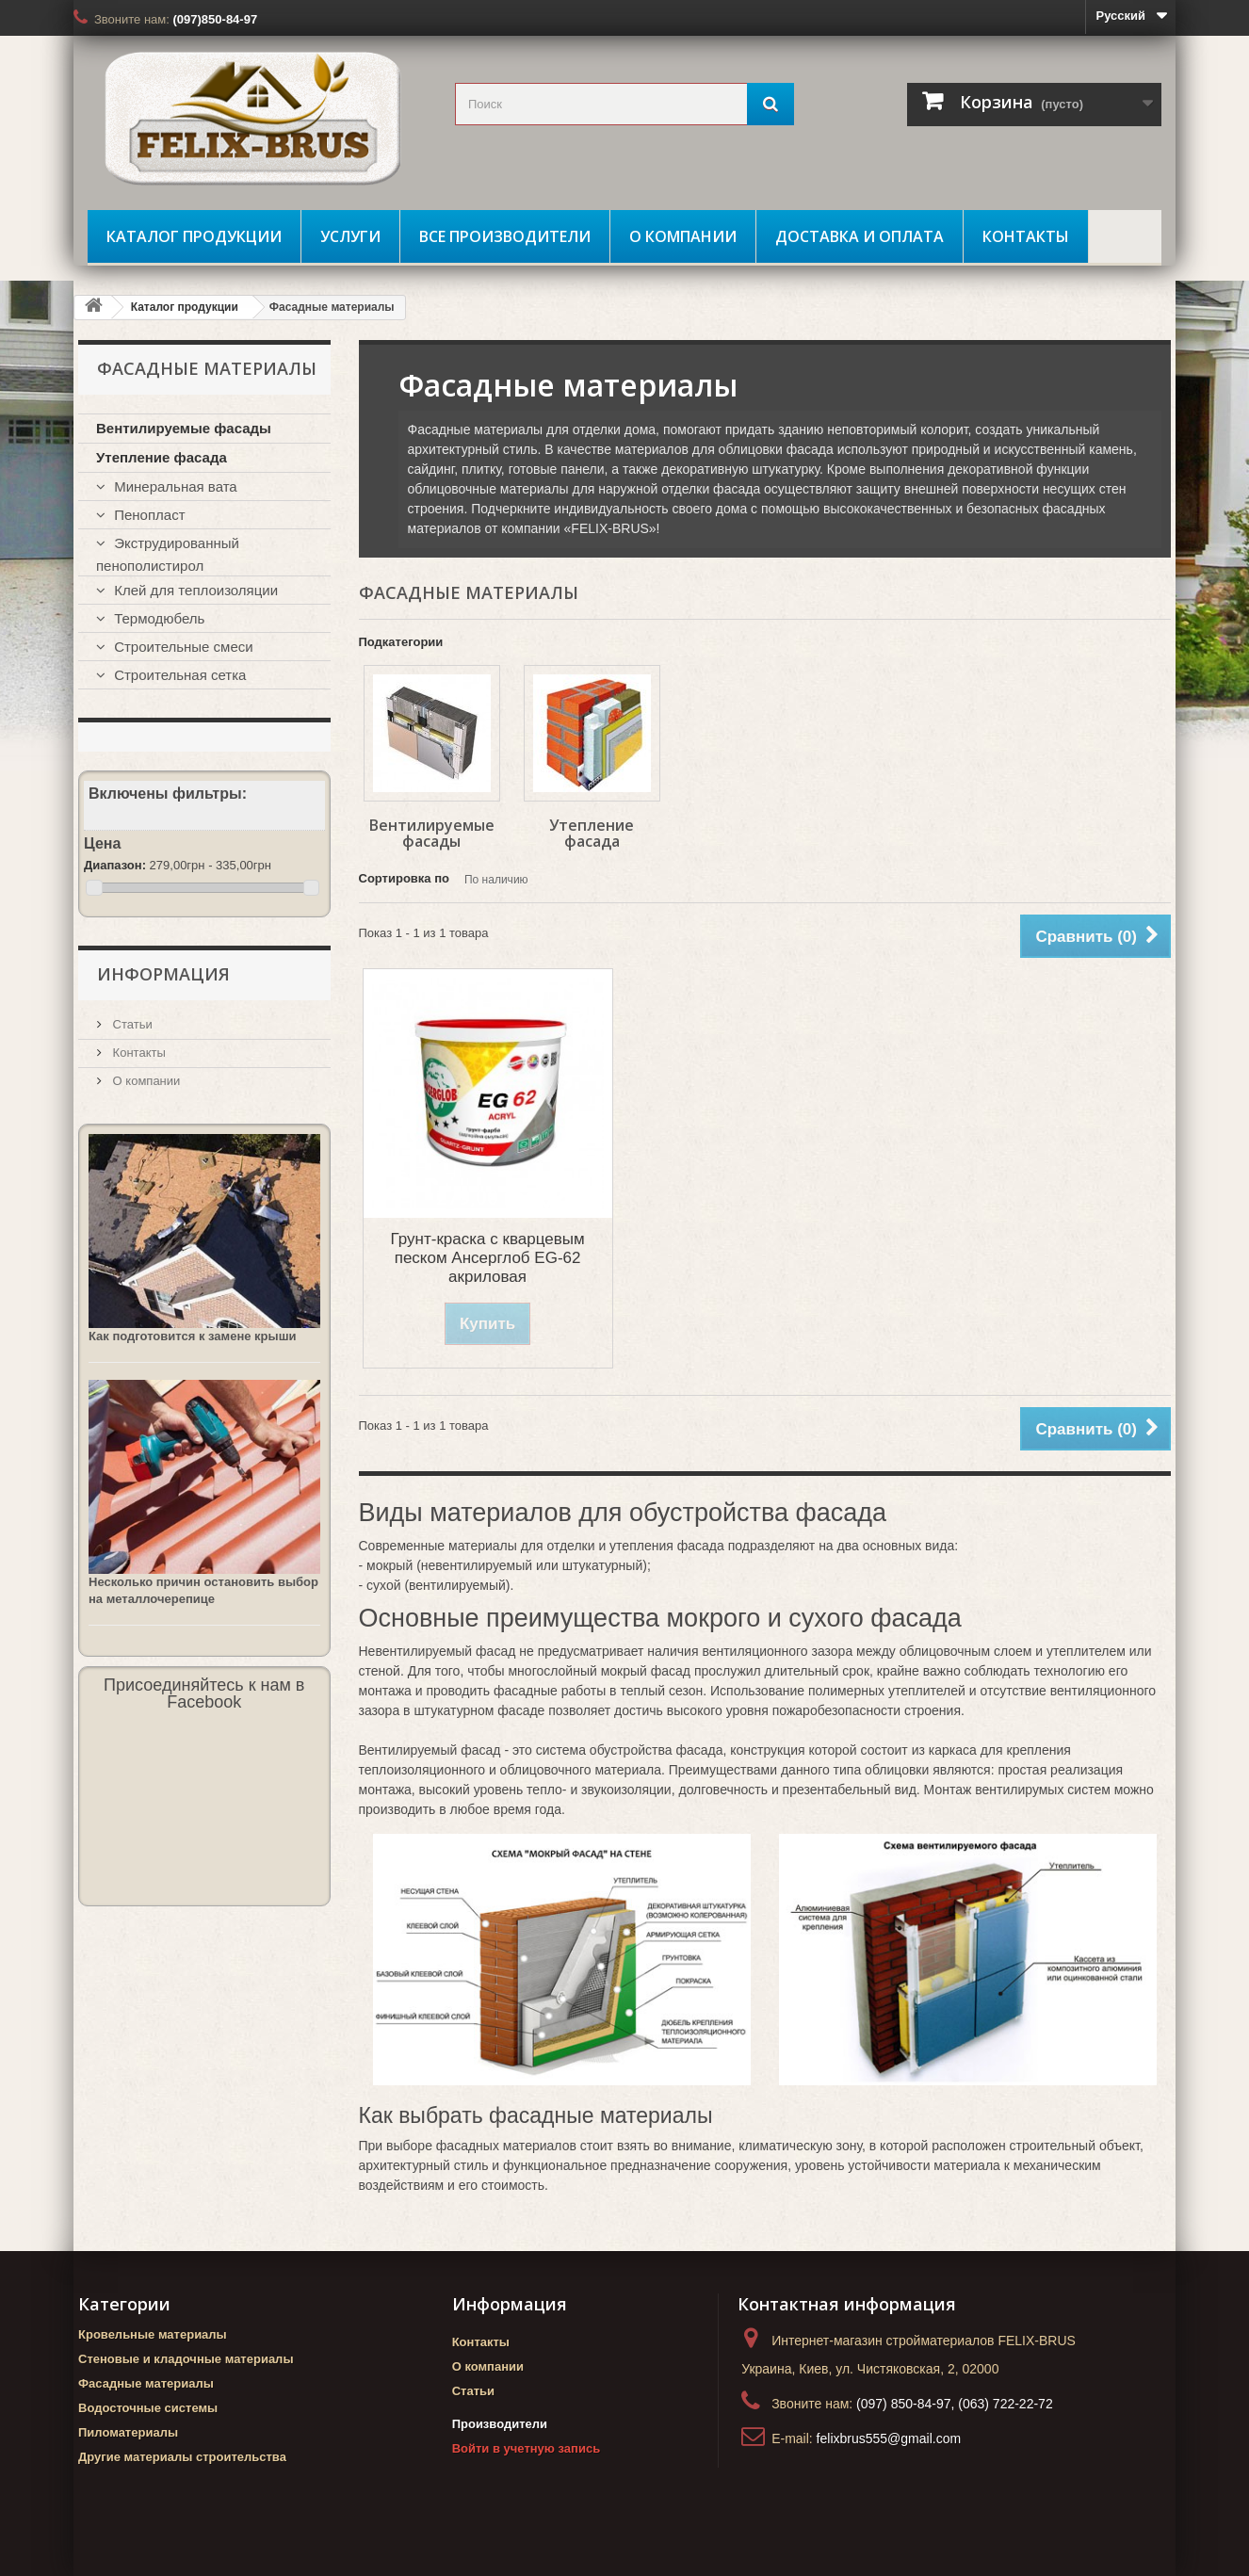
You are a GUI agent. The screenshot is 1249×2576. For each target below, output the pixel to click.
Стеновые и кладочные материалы (185, 2359)
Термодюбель (157, 618)
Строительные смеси (181, 647)
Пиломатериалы (128, 2432)
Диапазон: (115, 865)
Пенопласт (148, 515)
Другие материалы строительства (182, 2457)
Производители (499, 2424)
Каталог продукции (194, 236)
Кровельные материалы (152, 2334)
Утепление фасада (591, 833)
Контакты (1025, 236)
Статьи (131, 1024)
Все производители (505, 236)
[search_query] (624, 104)
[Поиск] (770, 104)
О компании (683, 236)
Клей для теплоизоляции (194, 590)
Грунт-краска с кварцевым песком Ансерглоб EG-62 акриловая (488, 1258)
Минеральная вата (173, 486)
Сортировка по (404, 878)
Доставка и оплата (859, 236)
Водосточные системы (148, 2408)
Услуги (350, 236)
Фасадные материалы (146, 2383)
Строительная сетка (178, 675)
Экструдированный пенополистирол (167, 554)
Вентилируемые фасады (432, 833)
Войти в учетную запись (526, 2448)
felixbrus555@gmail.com (889, 2438)
